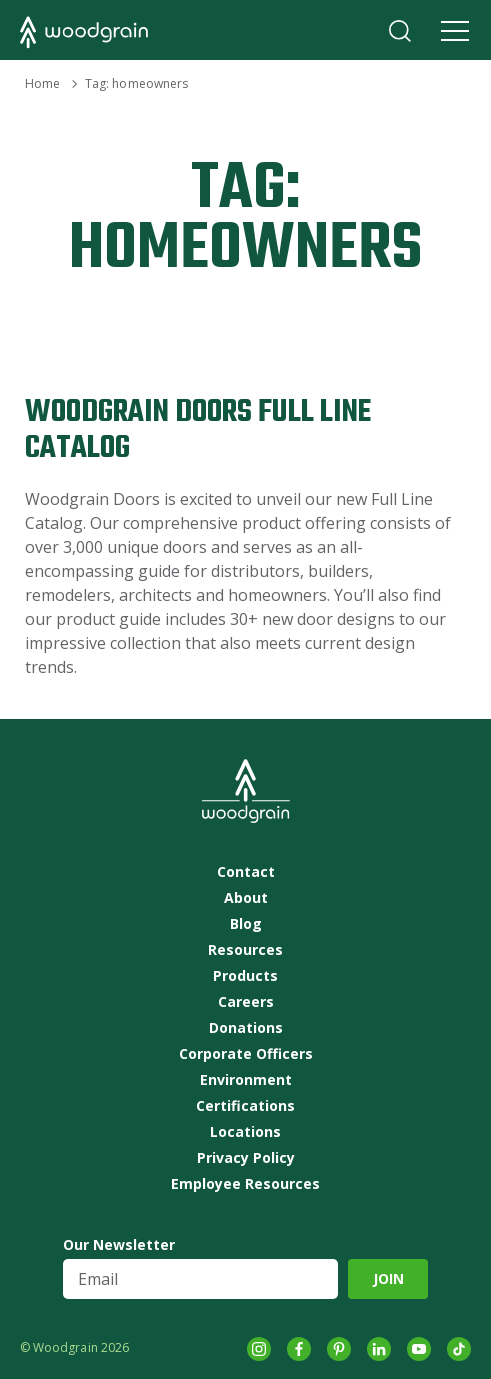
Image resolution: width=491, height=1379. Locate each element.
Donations (246, 1028)
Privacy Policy (246, 1158)
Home (42, 83)
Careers (246, 1002)
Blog (246, 924)
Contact (246, 872)
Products (245, 976)
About (246, 898)
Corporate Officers (246, 1054)
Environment (246, 1080)
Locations (245, 1132)
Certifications (245, 1106)
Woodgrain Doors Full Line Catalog (198, 430)
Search (400, 31)
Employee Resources (245, 1184)
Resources (245, 950)
